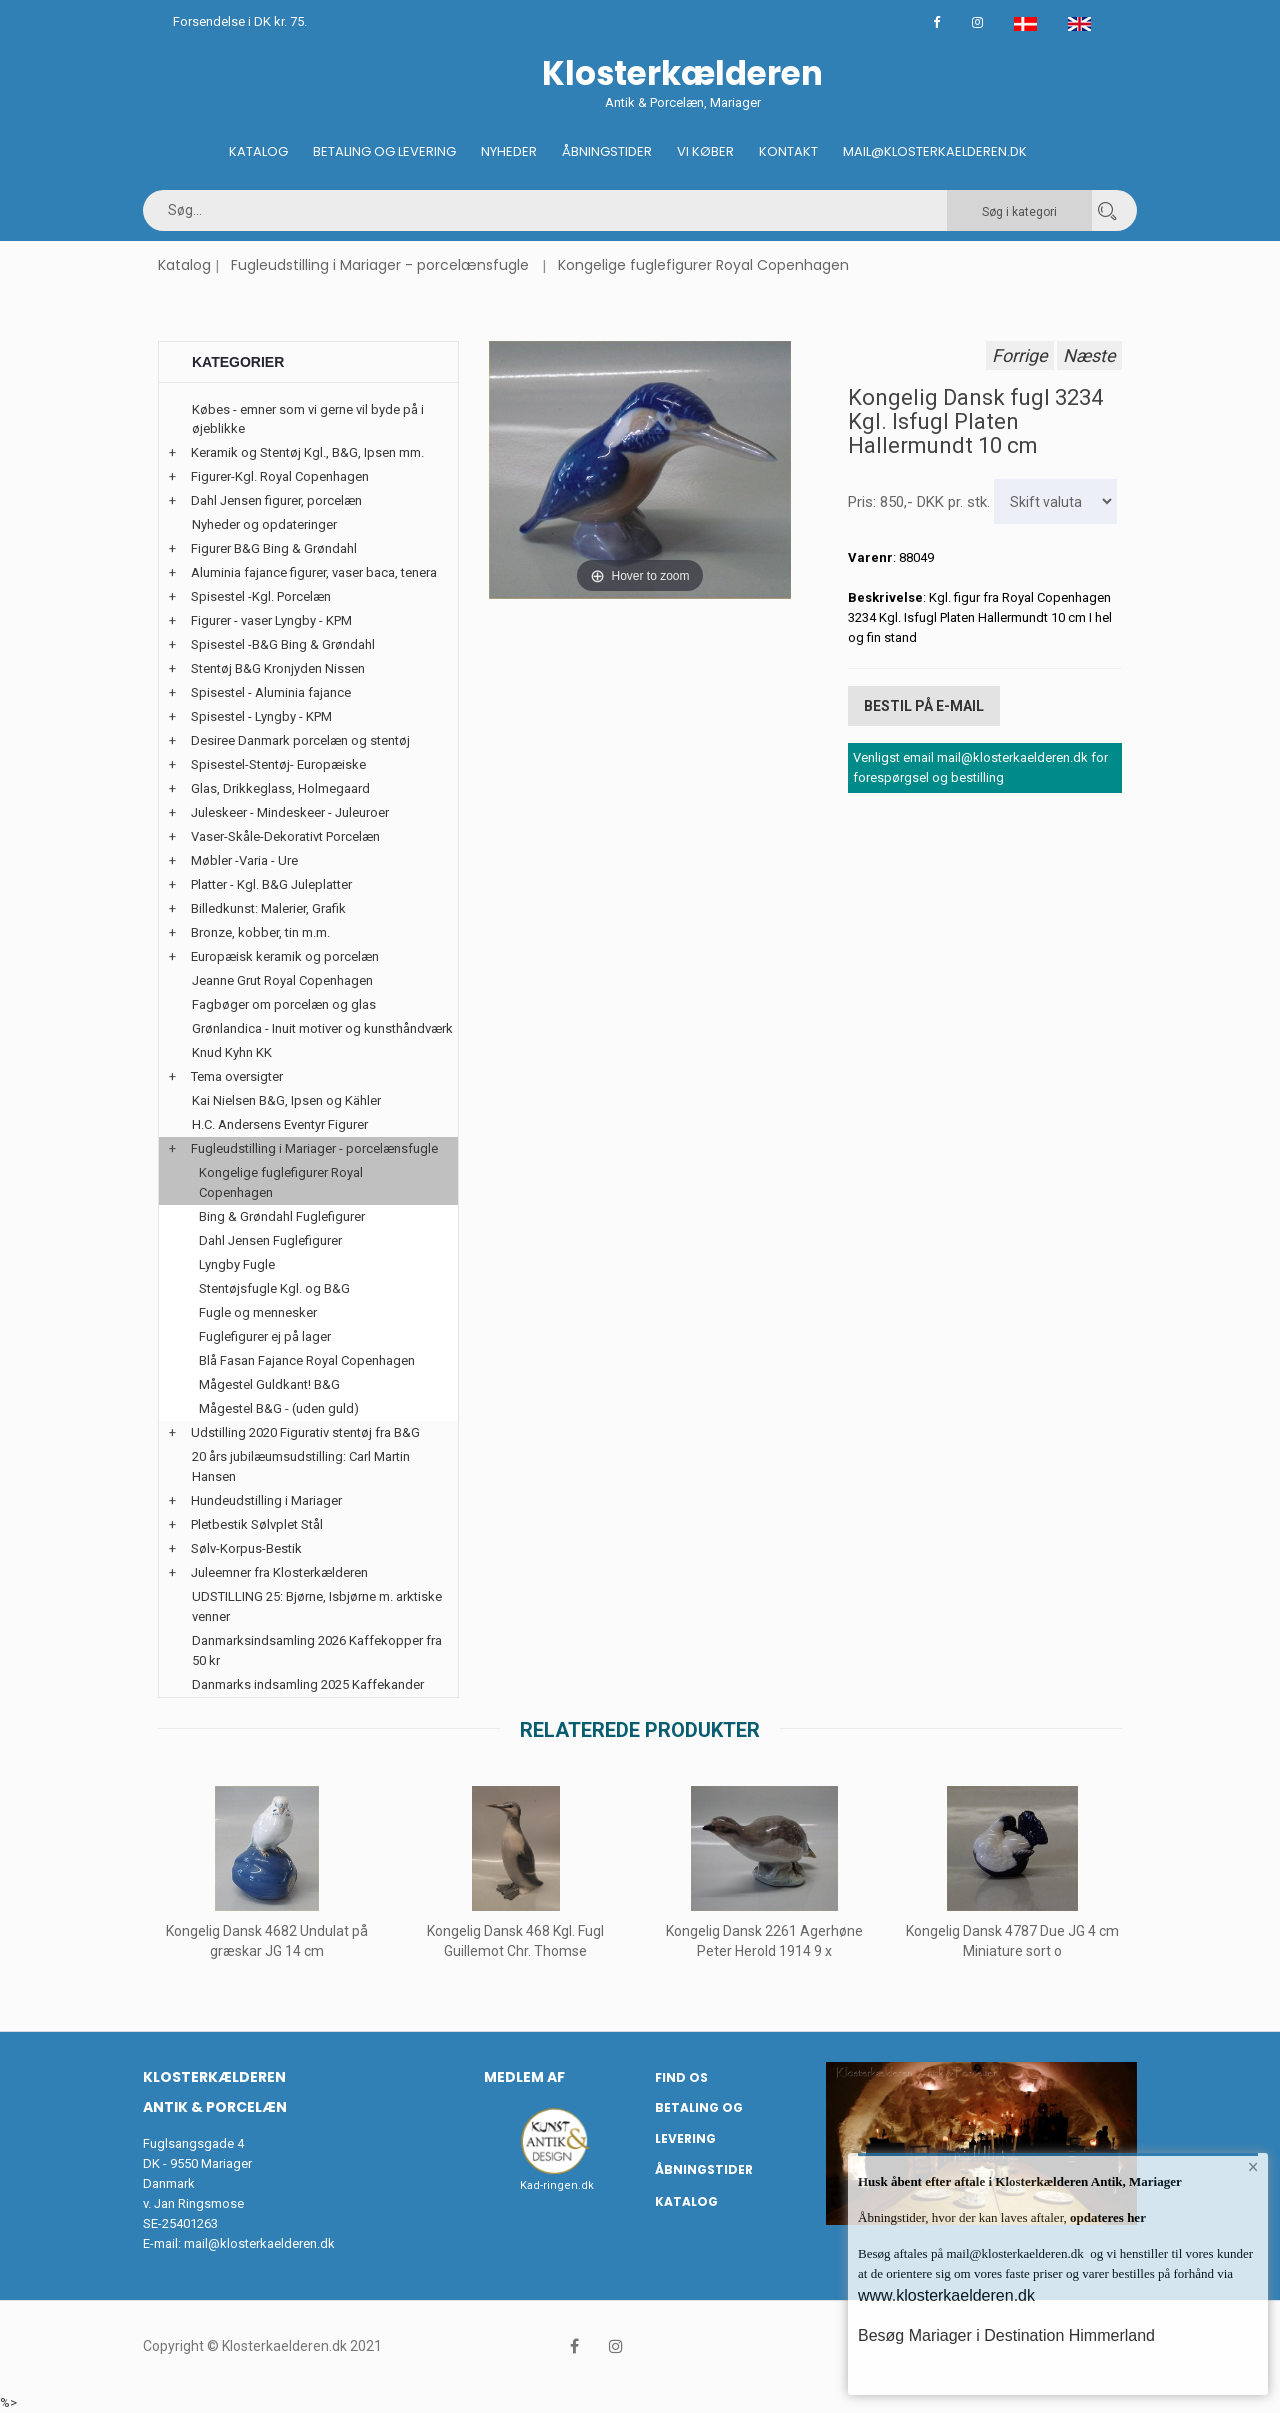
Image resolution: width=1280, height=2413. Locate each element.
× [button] (1252, 2169)
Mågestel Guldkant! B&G (269, 1384)
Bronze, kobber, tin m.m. (260, 932)
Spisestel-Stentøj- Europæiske (278, 764)
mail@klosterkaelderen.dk (259, 2243)
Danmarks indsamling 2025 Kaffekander (308, 1684)
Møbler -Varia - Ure (244, 860)
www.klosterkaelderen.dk (946, 2295)
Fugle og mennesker (258, 1312)
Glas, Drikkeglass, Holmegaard (280, 788)
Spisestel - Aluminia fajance (271, 692)
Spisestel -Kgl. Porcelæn (261, 596)
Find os (681, 2077)
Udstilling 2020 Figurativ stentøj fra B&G (305, 1432)
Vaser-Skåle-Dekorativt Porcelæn (285, 836)
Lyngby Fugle (237, 1264)
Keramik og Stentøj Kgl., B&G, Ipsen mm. (307, 452)
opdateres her (1106, 2217)
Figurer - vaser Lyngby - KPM (271, 620)
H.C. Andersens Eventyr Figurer (280, 1124)
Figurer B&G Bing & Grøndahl (274, 548)
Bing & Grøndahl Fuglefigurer (282, 1216)
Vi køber (705, 151)
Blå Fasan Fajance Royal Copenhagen (307, 1360)
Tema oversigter (237, 1076)
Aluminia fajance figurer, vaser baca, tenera (314, 572)
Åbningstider (607, 151)
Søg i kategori (1019, 212)
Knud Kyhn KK (232, 1052)
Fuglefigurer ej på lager (265, 1336)
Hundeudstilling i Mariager (266, 1500)
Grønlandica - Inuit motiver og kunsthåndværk (322, 1028)
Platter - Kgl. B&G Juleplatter (271, 884)
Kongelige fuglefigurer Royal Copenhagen (703, 265)
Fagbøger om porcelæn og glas (284, 1004)
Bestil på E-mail (924, 704)
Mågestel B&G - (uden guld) (279, 1408)
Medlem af (524, 2077)
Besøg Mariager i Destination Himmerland (1006, 2335)
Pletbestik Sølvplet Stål (257, 1524)
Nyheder (509, 151)
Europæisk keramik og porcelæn (285, 956)
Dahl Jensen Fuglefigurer (270, 1240)
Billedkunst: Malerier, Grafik (268, 908)
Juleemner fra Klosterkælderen (279, 1572)
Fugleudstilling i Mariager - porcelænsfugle (380, 265)
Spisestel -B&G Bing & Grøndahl (283, 644)
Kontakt (788, 151)
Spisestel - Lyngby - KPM (261, 716)
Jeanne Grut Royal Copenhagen (282, 980)
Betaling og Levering (384, 151)
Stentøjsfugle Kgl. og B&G (274, 1288)
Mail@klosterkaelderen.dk (935, 151)
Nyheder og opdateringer (264, 524)
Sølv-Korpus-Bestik (246, 1548)
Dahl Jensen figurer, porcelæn (276, 500)
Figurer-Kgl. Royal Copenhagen (280, 476)
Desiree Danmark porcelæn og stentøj (300, 740)
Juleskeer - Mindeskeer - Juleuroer (290, 812)
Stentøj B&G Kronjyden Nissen (278, 668)
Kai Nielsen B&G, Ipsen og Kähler (286, 1100)
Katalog (258, 151)
